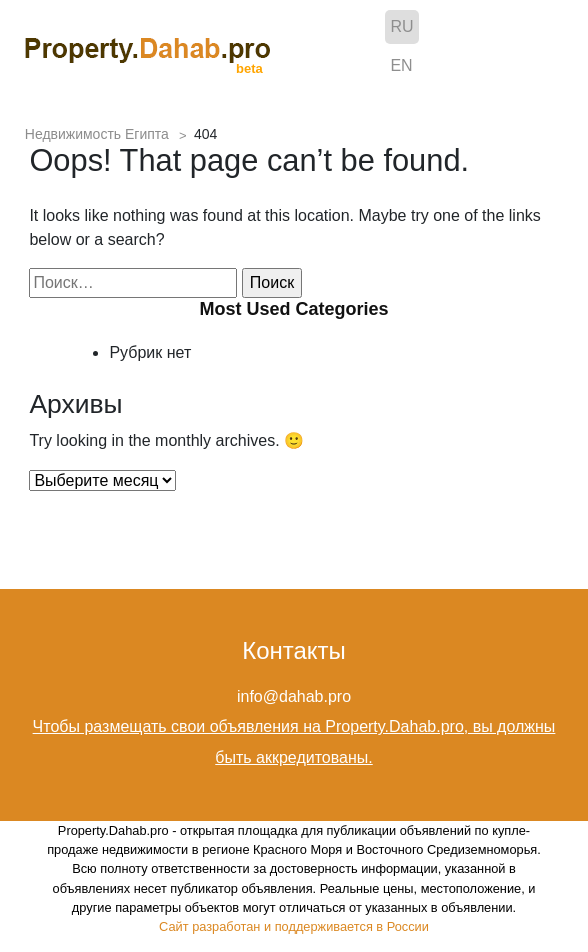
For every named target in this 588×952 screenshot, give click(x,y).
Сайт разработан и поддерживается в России (294, 926)
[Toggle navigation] (548, 49)
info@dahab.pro (294, 696)
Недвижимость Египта (97, 134)
